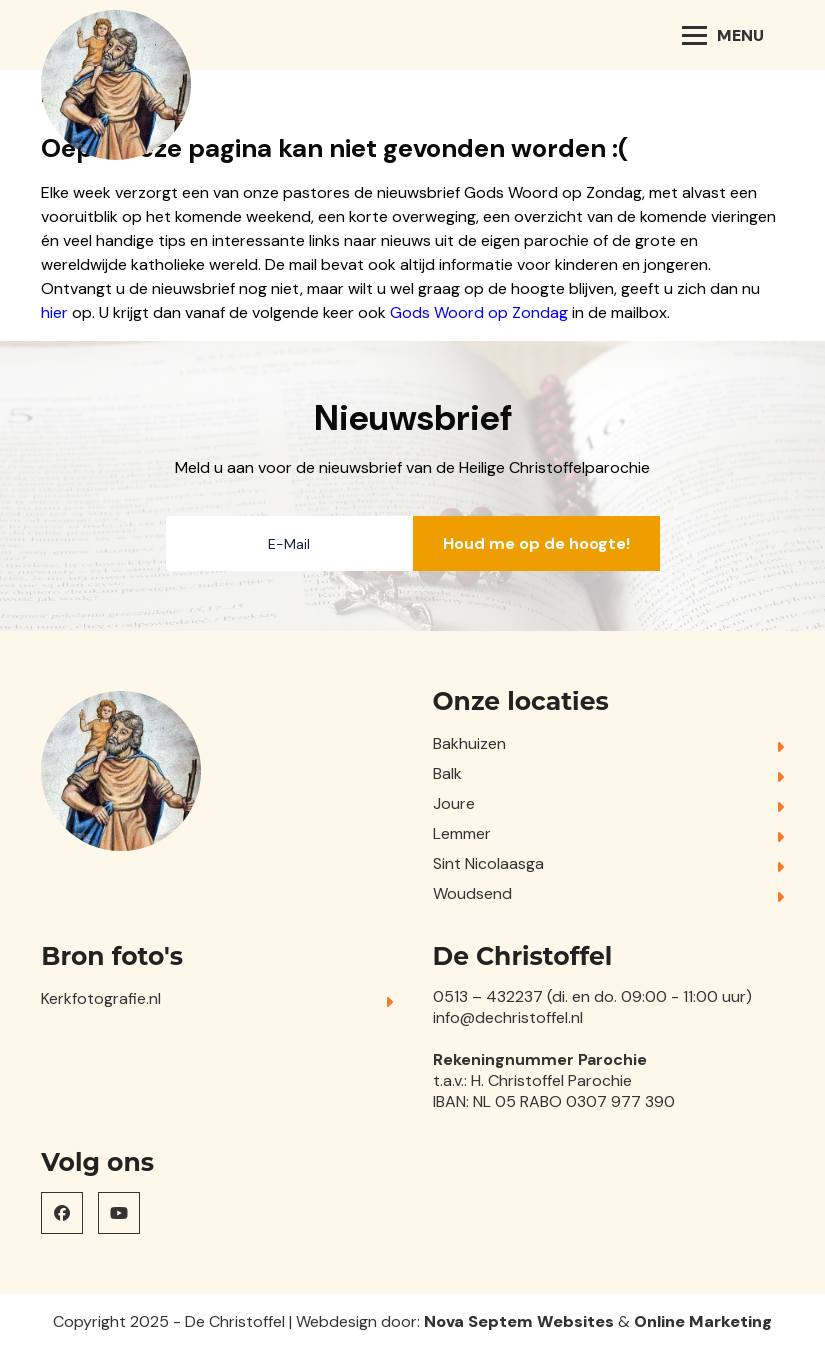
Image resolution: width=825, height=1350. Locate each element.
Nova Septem (478, 1321)
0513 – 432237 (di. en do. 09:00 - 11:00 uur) (592, 996)
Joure (454, 803)
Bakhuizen (469, 743)
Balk (447, 773)
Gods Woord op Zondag (479, 312)
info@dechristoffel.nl (508, 1017)
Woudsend (472, 893)
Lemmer (462, 833)
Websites (575, 1321)
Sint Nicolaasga (488, 863)
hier (54, 312)
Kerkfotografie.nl (101, 998)
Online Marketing (703, 1321)
